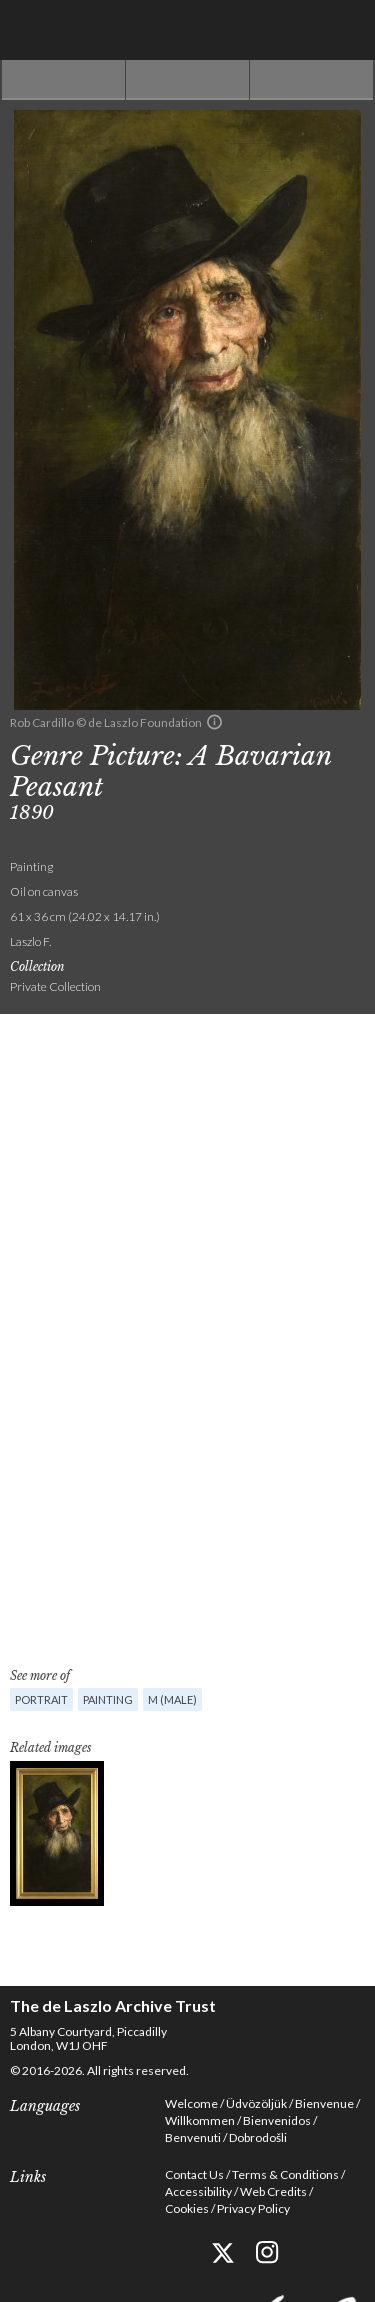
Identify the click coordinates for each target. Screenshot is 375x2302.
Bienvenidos (277, 2120)
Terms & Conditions (285, 2174)
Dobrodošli (258, 2137)
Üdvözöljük (256, 2103)
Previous (63, 80)
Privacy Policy (253, 2208)
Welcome (191, 2103)
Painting (108, 1699)
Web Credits (273, 2191)
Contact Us (194, 2174)
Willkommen (200, 2120)
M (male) (172, 1699)
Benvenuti (193, 2137)
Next (311, 80)
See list (187, 80)
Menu (345, 30)
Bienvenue (324, 2103)
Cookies (187, 2208)
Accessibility (198, 2191)
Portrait (41, 1699)
